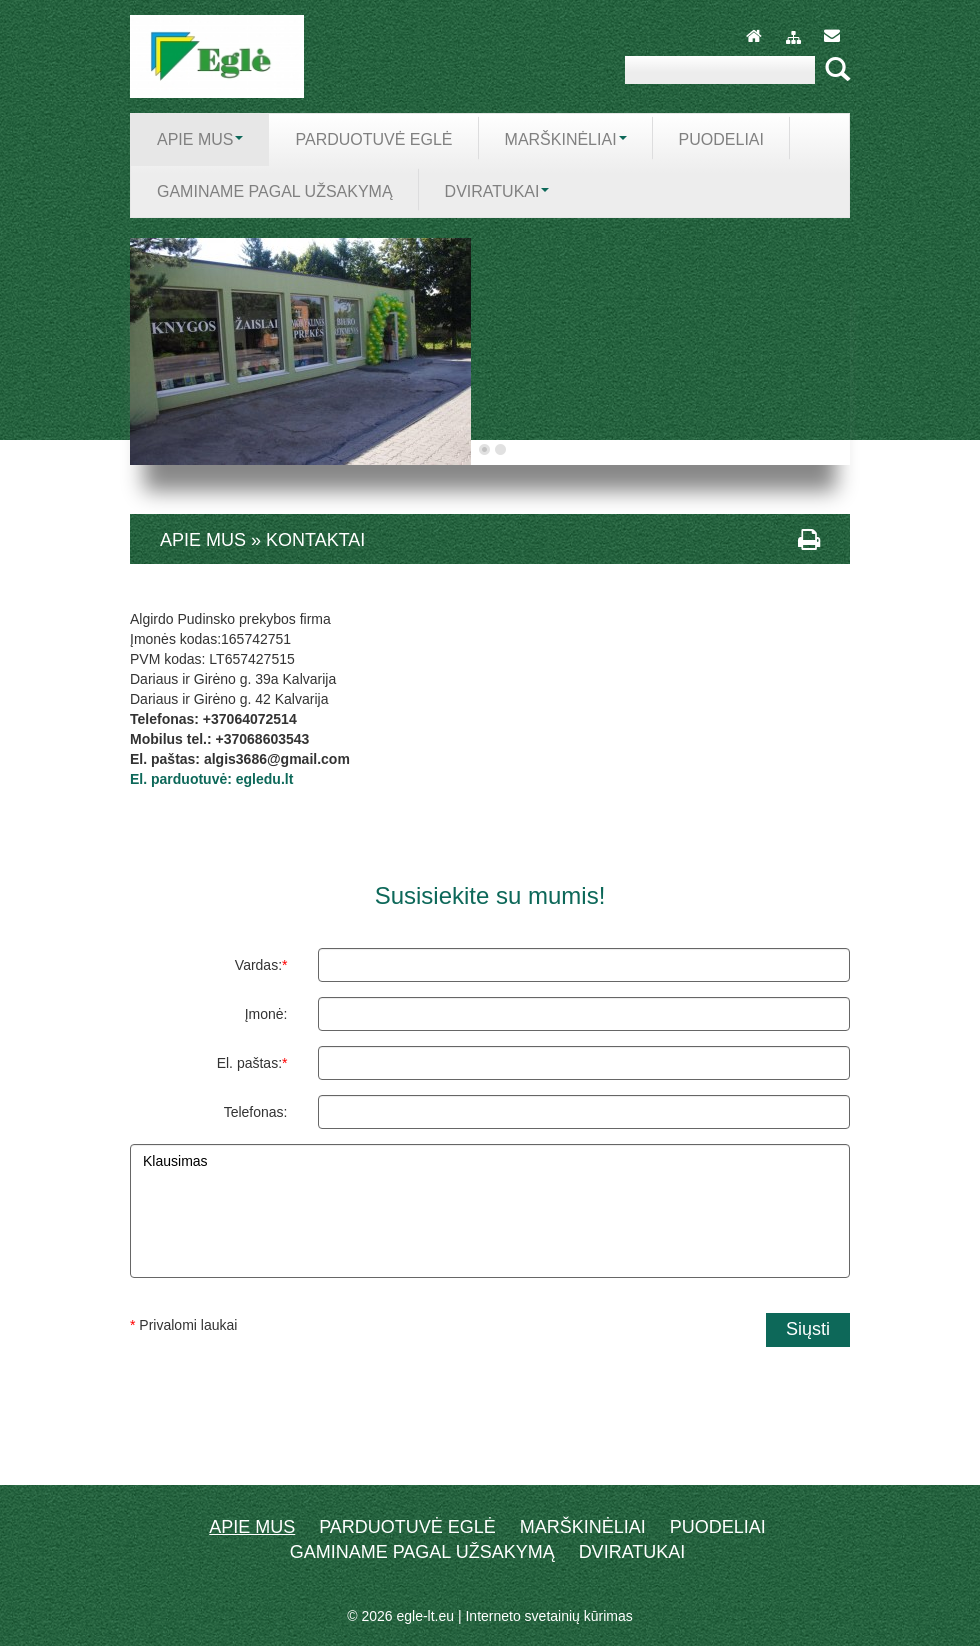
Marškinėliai (583, 1527)
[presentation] (490, 1396)
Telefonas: (256, 1112)
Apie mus (252, 1527)
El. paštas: (252, 1063)
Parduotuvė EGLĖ (407, 1527)
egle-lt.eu (425, 1616)
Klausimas (490, 1211)
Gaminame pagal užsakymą (422, 1552)
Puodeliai (718, 1527)
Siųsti (808, 1329)
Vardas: (261, 965)
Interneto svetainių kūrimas (548, 1616)
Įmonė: (266, 1014)
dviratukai (632, 1552)
